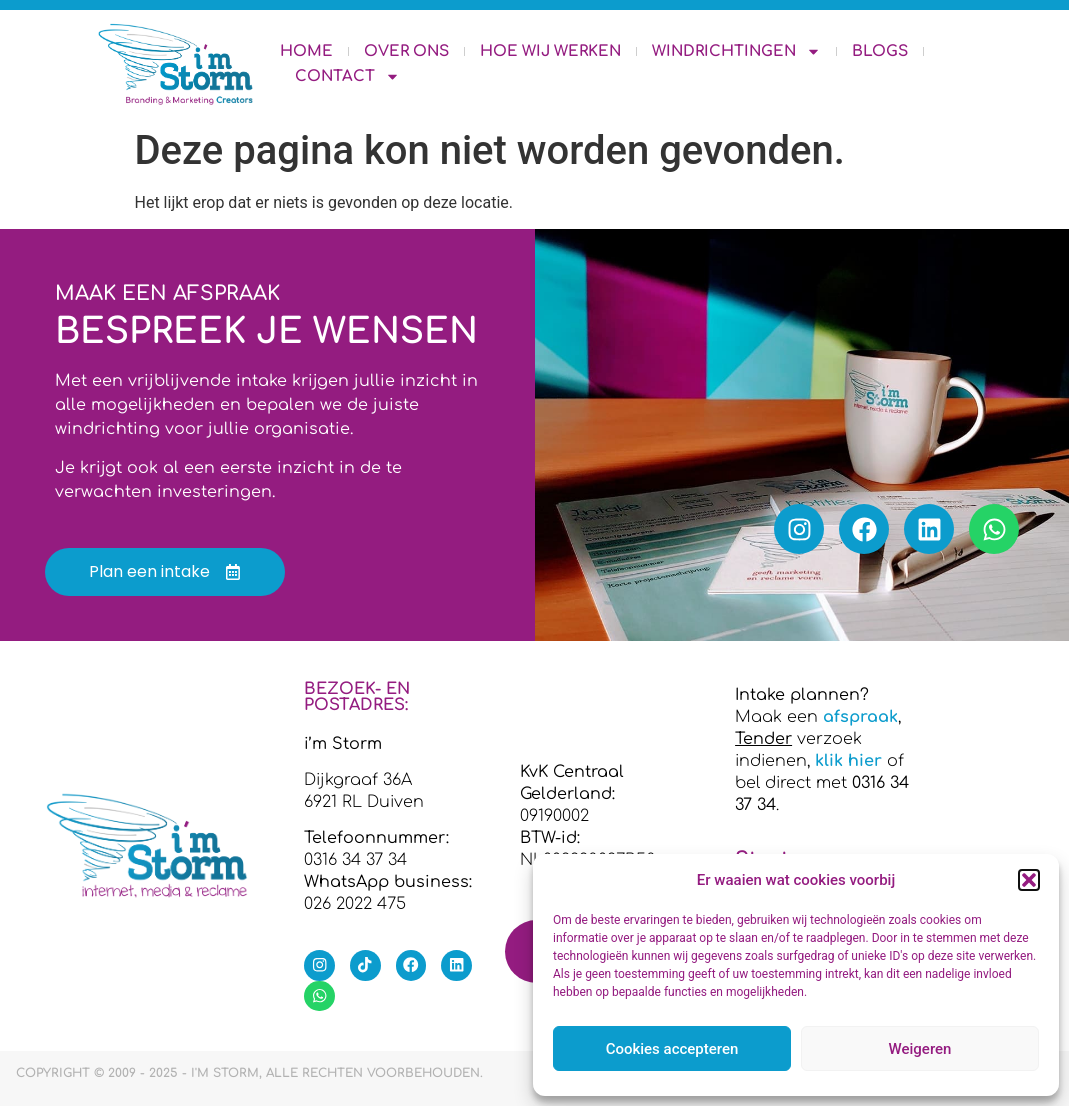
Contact (347, 76)
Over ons (406, 51)
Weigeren (920, 1049)
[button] (1029, 880)
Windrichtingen (736, 51)
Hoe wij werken (550, 51)
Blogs (880, 51)
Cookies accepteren (672, 1049)
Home (306, 51)
